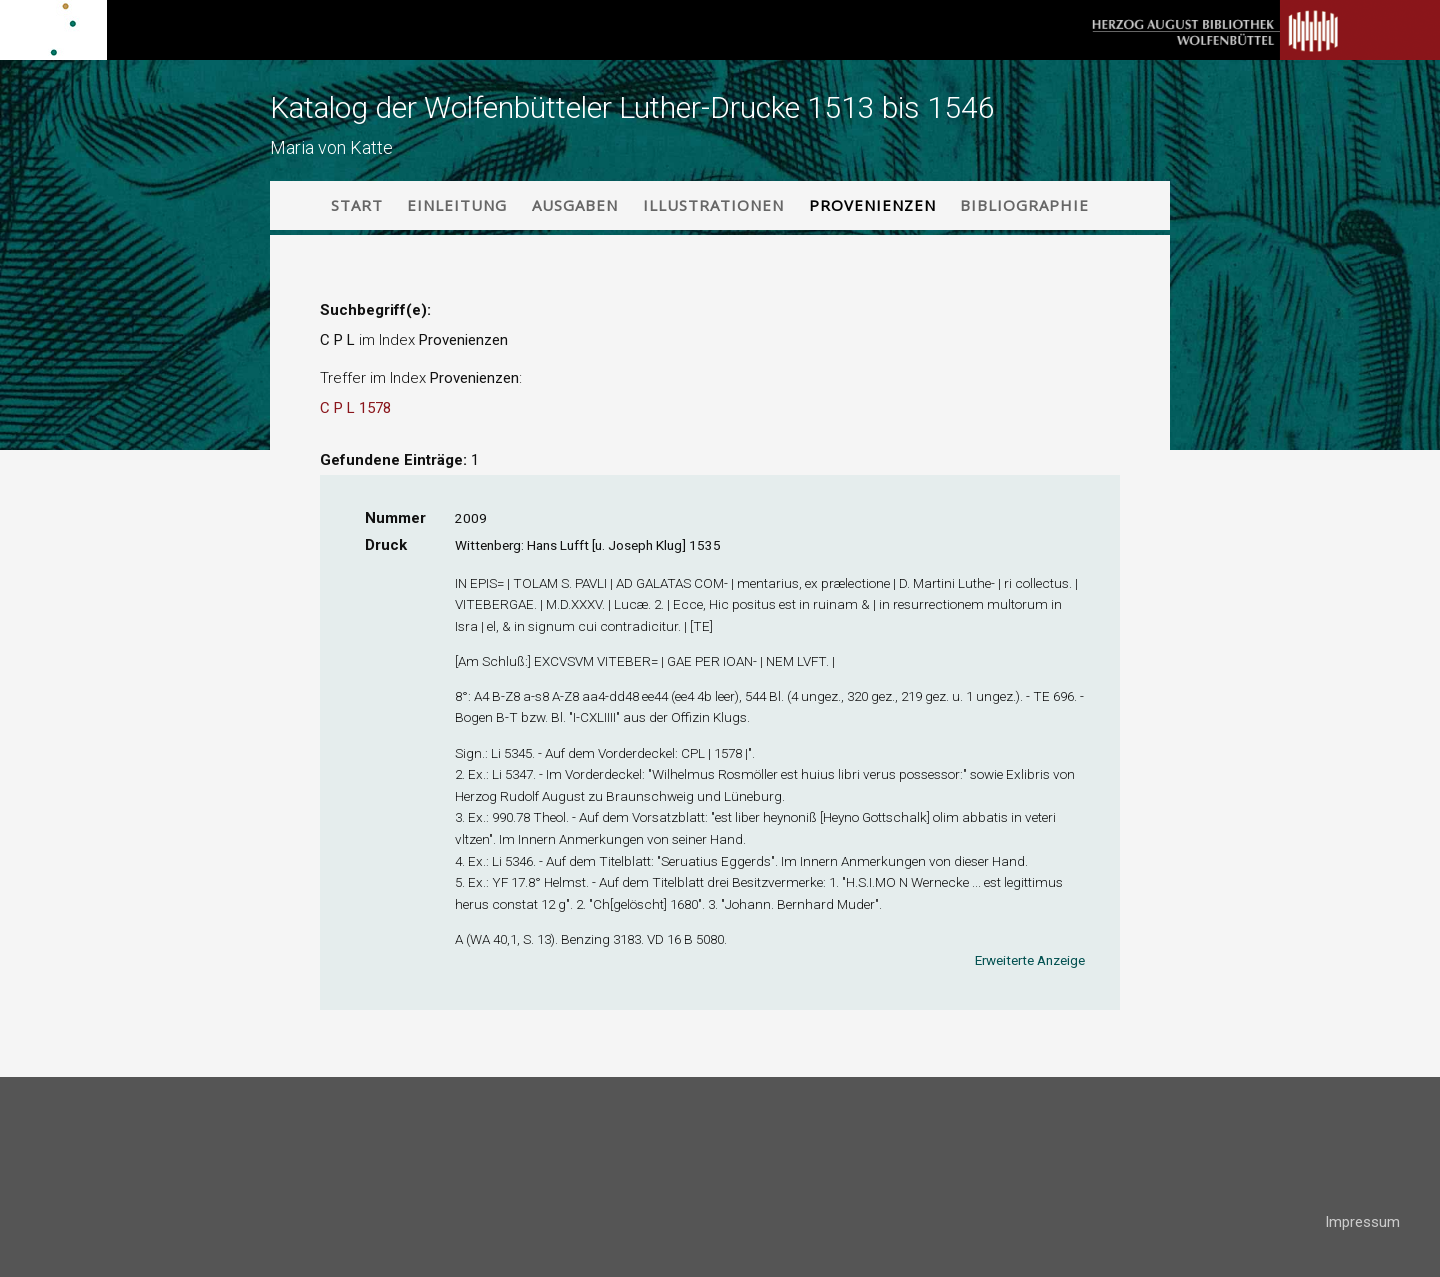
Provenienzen (872, 205)
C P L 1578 (355, 408)
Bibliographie (1024, 205)
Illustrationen (713, 205)
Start (357, 205)
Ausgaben (575, 205)
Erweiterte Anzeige (1030, 960)
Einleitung (457, 205)
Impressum (1362, 1222)
